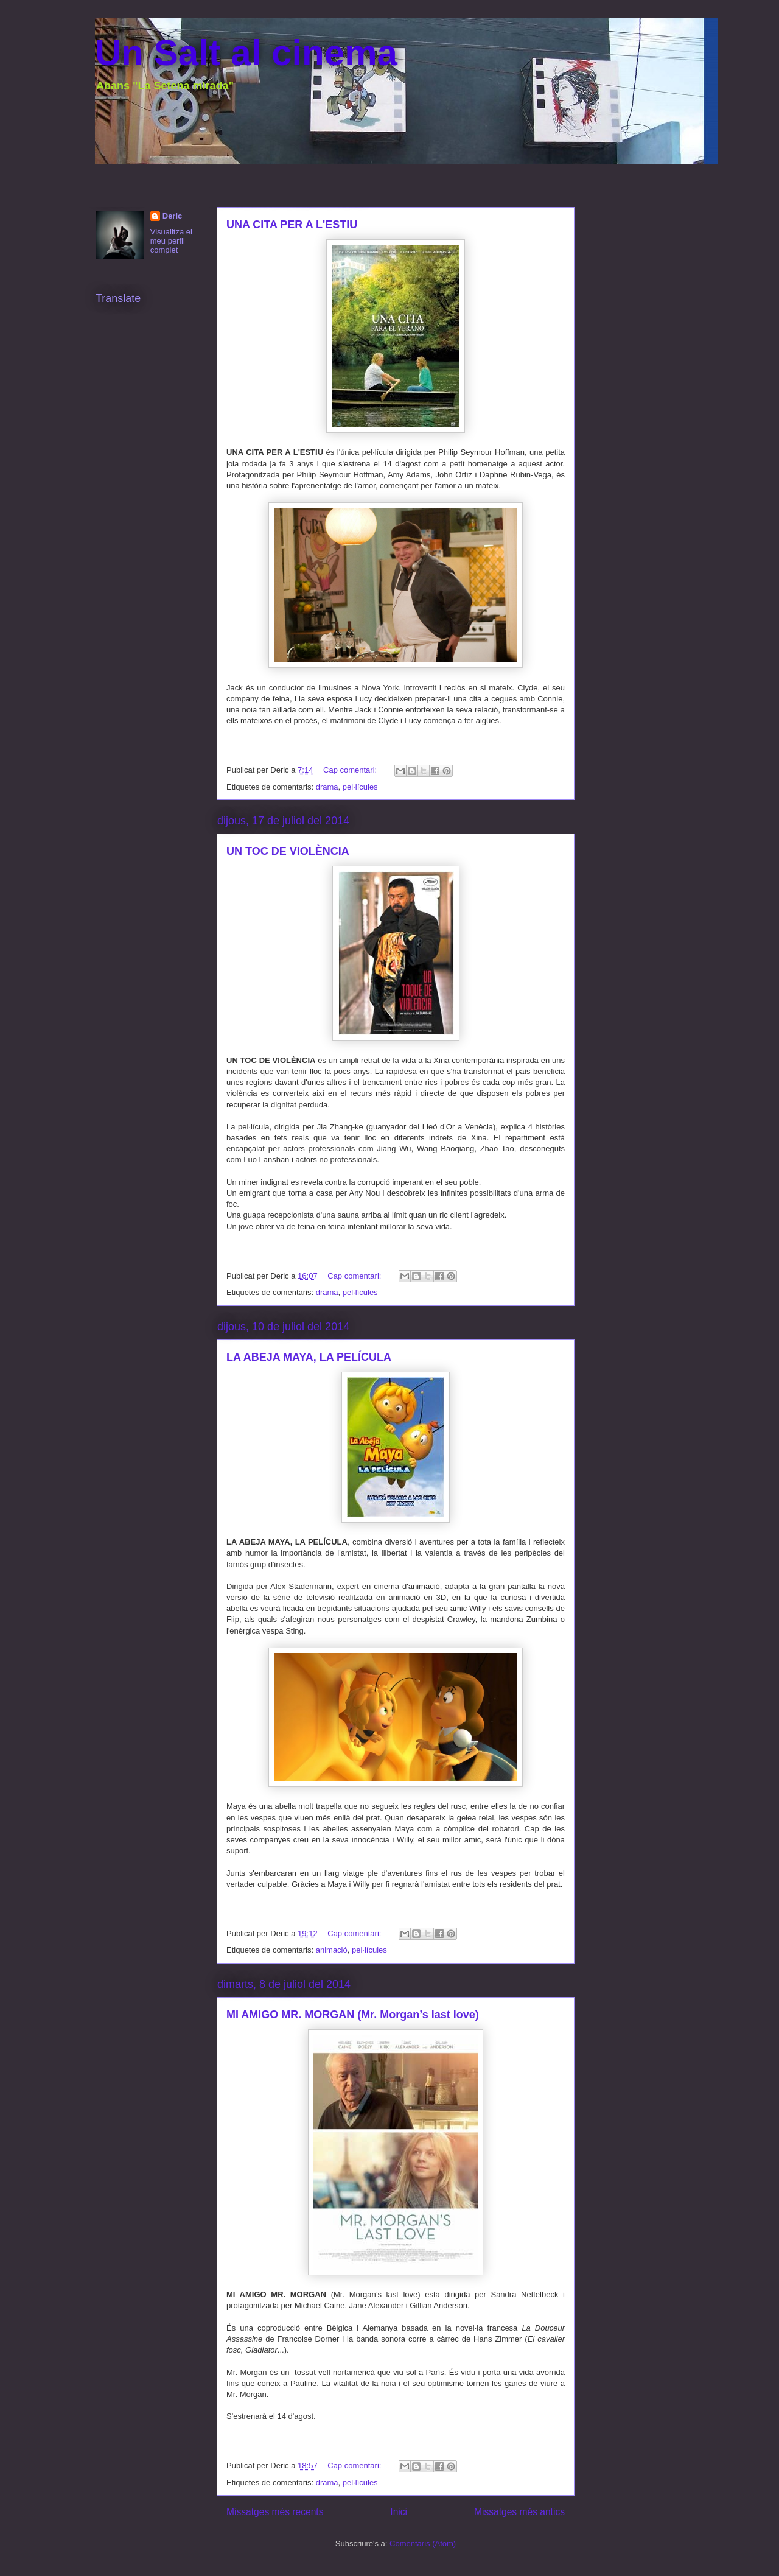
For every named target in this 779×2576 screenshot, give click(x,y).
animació (332, 1949)
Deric (172, 215)
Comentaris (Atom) (423, 2543)
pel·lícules (360, 786)
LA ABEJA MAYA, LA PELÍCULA (308, 1357)
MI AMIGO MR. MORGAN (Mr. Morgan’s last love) (352, 2015)
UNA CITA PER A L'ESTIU (291, 225)
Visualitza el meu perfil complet (171, 240)
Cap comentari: (351, 769)
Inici (398, 2512)
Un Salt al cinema (246, 52)
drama (327, 786)
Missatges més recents (274, 2512)
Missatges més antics (519, 2512)
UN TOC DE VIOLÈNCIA (287, 851)
